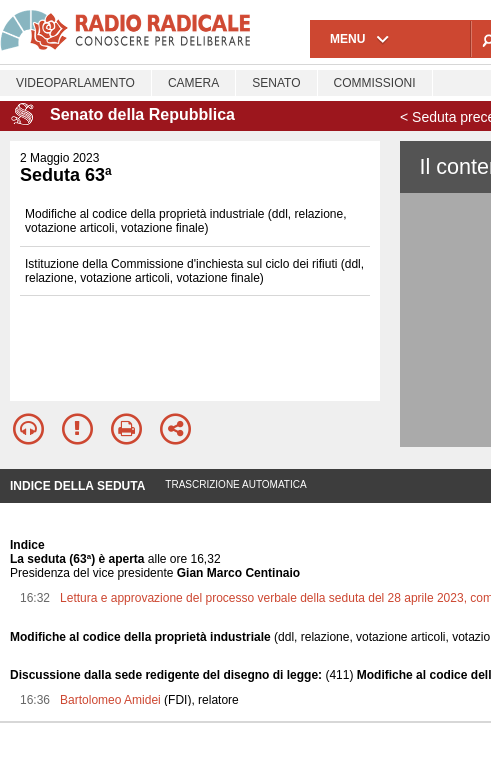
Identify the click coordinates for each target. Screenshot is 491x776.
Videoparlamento (75, 83)
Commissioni (375, 83)
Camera (193, 83)
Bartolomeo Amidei (110, 700)
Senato (276, 83)
